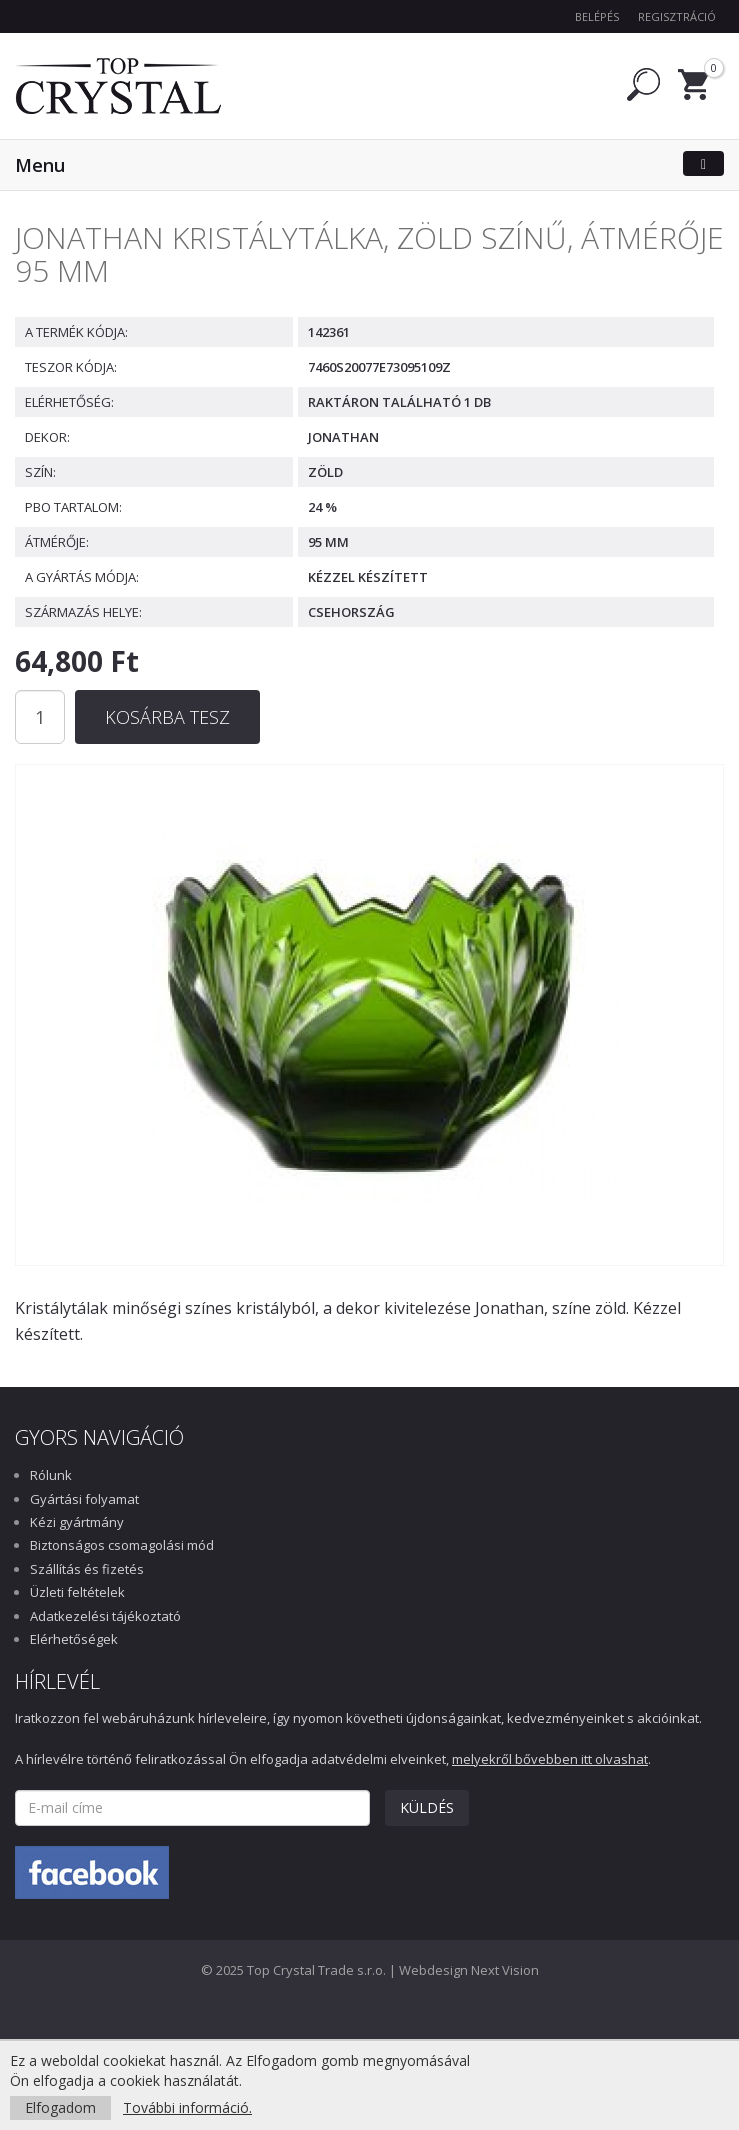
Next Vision (505, 1970)
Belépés (597, 16)
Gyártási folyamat (84, 1499)
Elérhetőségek (74, 1639)
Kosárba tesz (167, 717)
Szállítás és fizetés (87, 1569)
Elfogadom (60, 2107)
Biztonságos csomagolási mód (122, 1545)
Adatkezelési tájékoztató (105, 1616)
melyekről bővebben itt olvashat (550, 1759)
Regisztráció (677, 16)
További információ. (187, 2107)
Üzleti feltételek (77, 1592)
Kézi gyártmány (77, 1522)
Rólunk (51, 1475)
